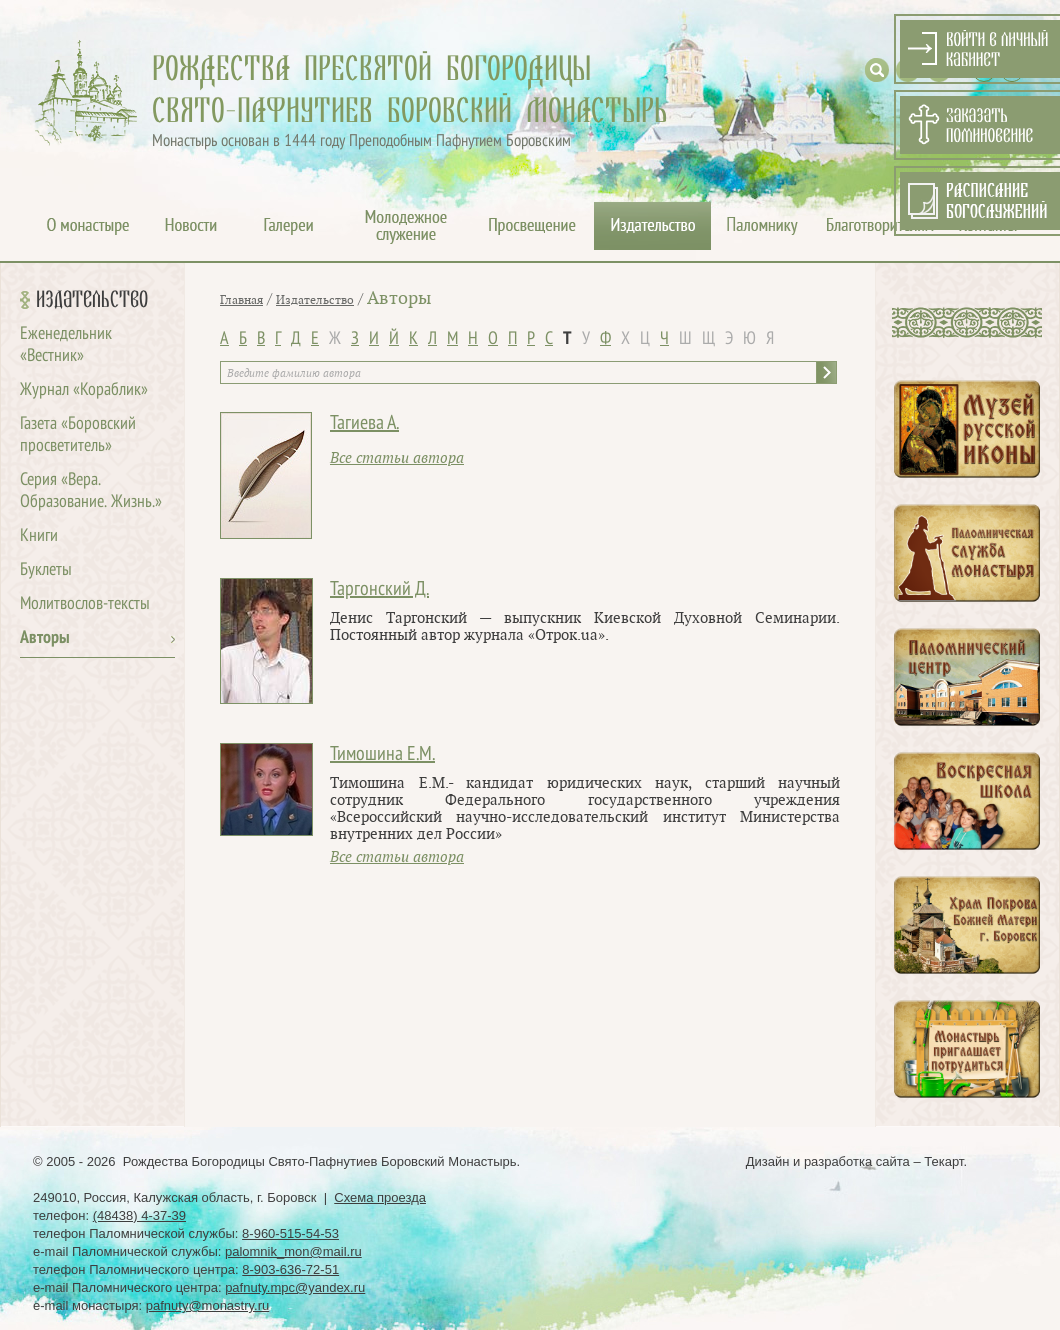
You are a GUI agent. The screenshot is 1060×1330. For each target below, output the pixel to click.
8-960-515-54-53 (290, 1233)
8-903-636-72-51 (290, 1269)
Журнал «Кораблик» (84, 390)
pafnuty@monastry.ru (208, 1305)
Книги (39, 536)
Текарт (943, 1161)
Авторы (45, 638)
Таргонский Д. (379, 590)
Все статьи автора (397, 458)
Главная (241, 300)
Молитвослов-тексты (85, 604)
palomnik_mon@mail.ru (293, 1251)
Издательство (92, 300)
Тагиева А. (364, 424)
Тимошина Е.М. (382, 755)
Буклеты (46, 570)
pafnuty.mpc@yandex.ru (295, 1287)
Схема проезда (380, 1197)
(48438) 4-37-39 (139, 1215)
